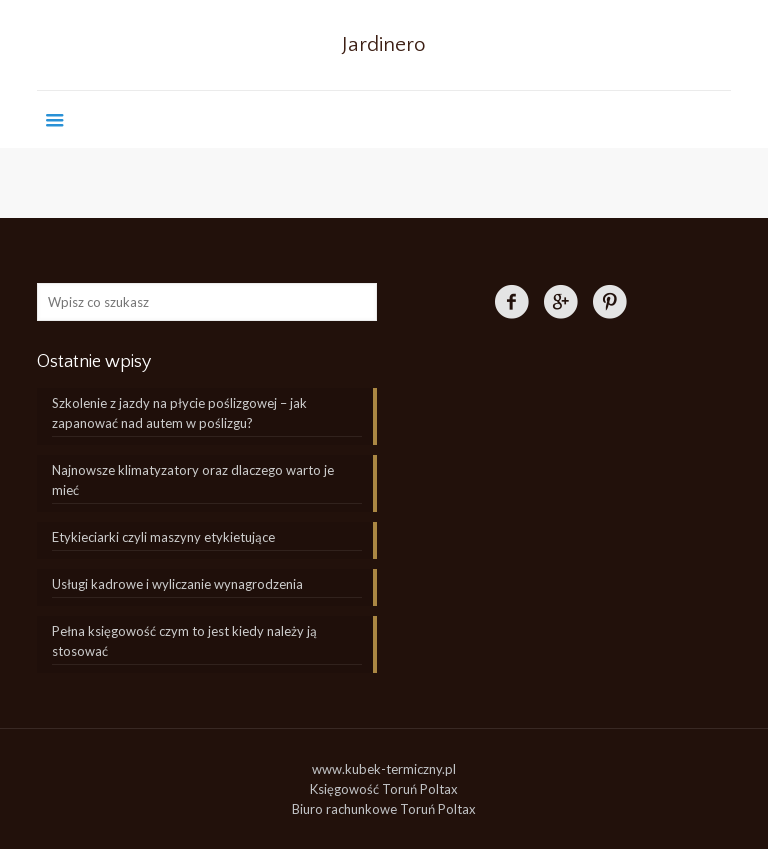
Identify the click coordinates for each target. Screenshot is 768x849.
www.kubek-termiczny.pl (384, 769)
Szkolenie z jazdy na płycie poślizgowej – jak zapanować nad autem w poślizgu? (179, 413)
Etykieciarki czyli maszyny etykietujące (163, 537)
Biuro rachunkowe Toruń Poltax (384, 809)
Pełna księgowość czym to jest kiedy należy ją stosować (184, 641)
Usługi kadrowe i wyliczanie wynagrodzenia (177, 584)
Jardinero (384, 44)
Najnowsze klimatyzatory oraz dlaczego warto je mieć (193, 480)
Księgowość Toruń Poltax (384, 789)
